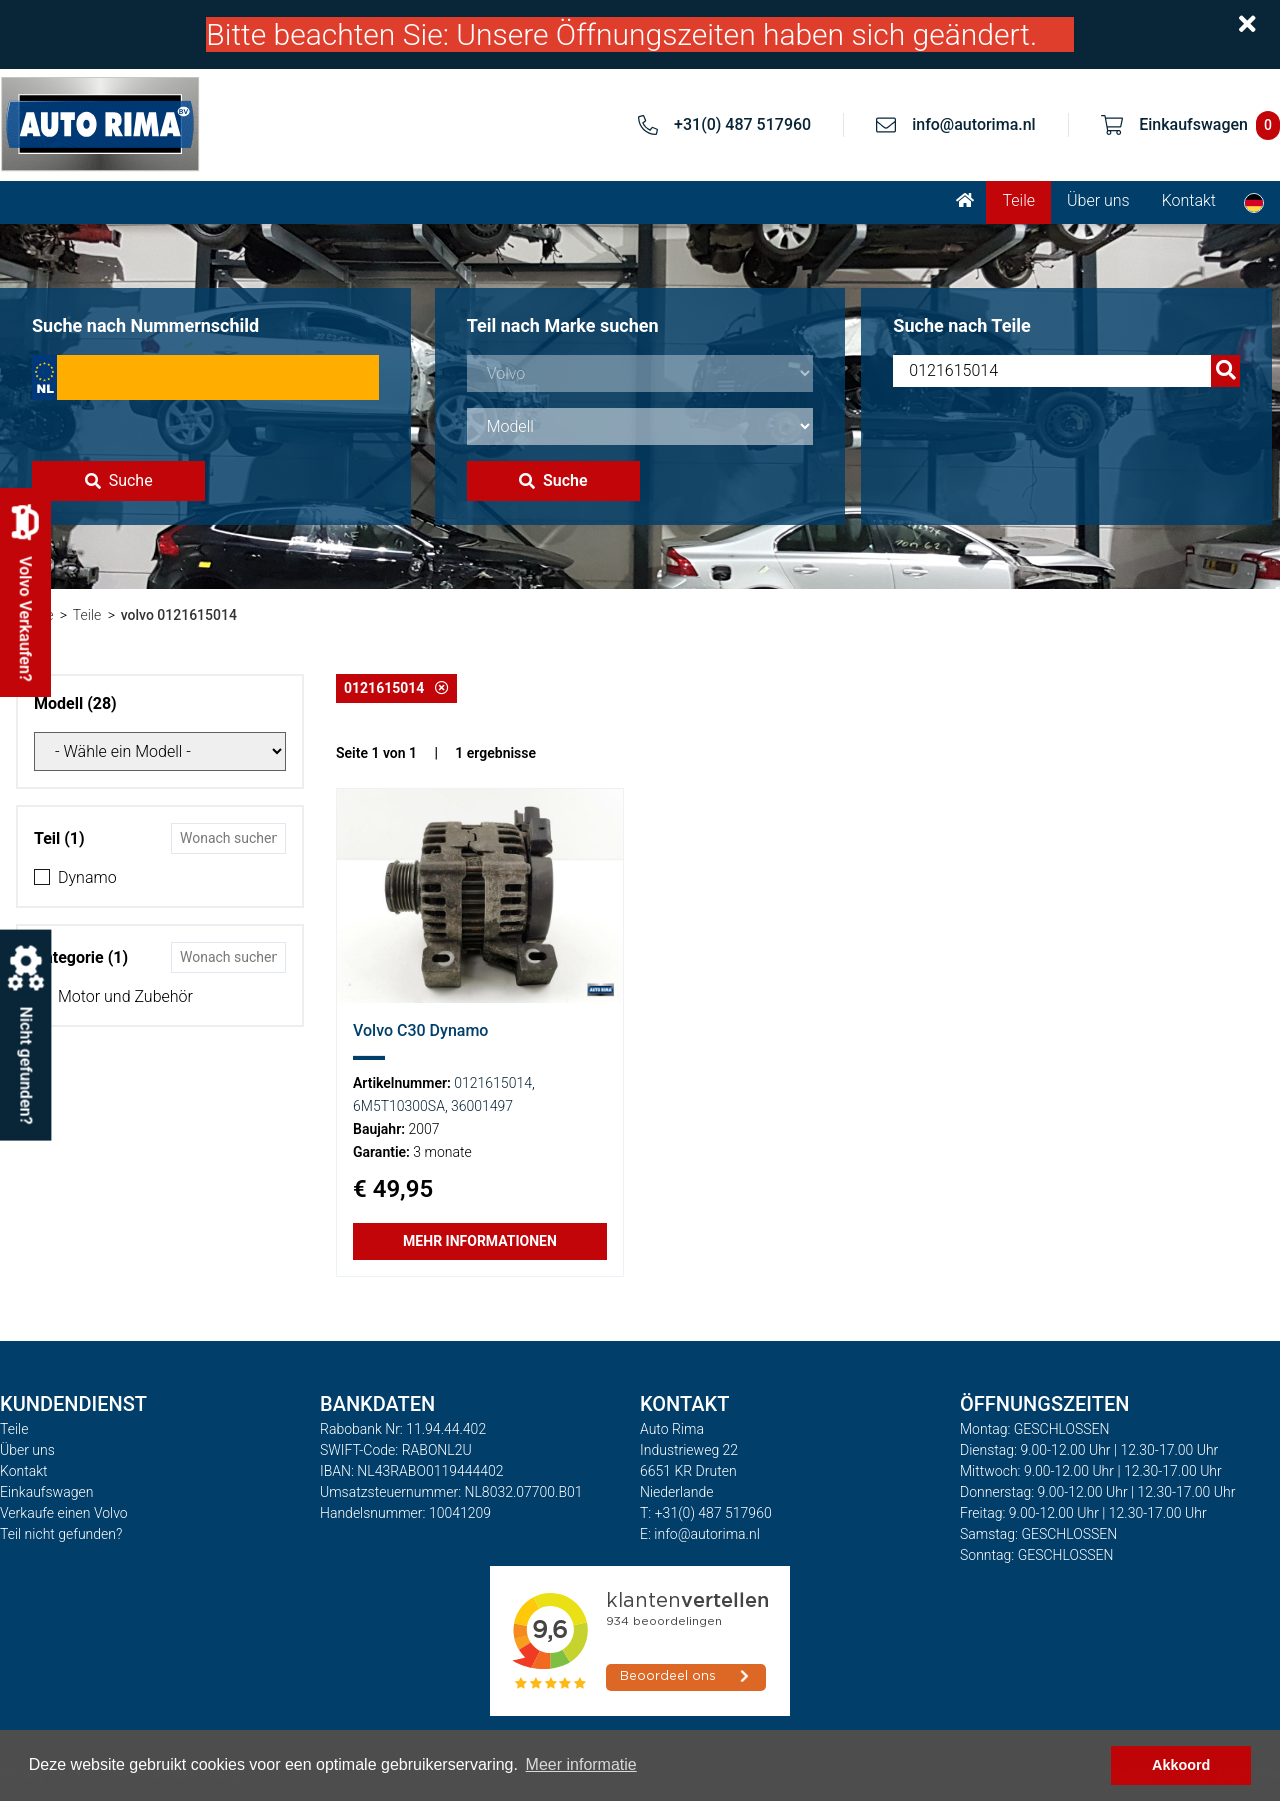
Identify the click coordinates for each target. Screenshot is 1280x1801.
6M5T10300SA (399, 1106)
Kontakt (1189, 200)
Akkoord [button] (1181, 1765)
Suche (119, 480)
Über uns (1098, 200)
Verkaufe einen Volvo (64, 1513)
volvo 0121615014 (179, 615)
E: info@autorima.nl (700, 1534)
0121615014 (396, 688)
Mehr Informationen (480, 1241)
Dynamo (87, 877)
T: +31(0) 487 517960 (706, 1513)
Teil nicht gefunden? (61, 1534)
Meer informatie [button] (581, 1764)
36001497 (482, 1106)
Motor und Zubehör (125, 996)
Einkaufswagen (46, 1492)
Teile (1018, 200)
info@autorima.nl (974, 124)
